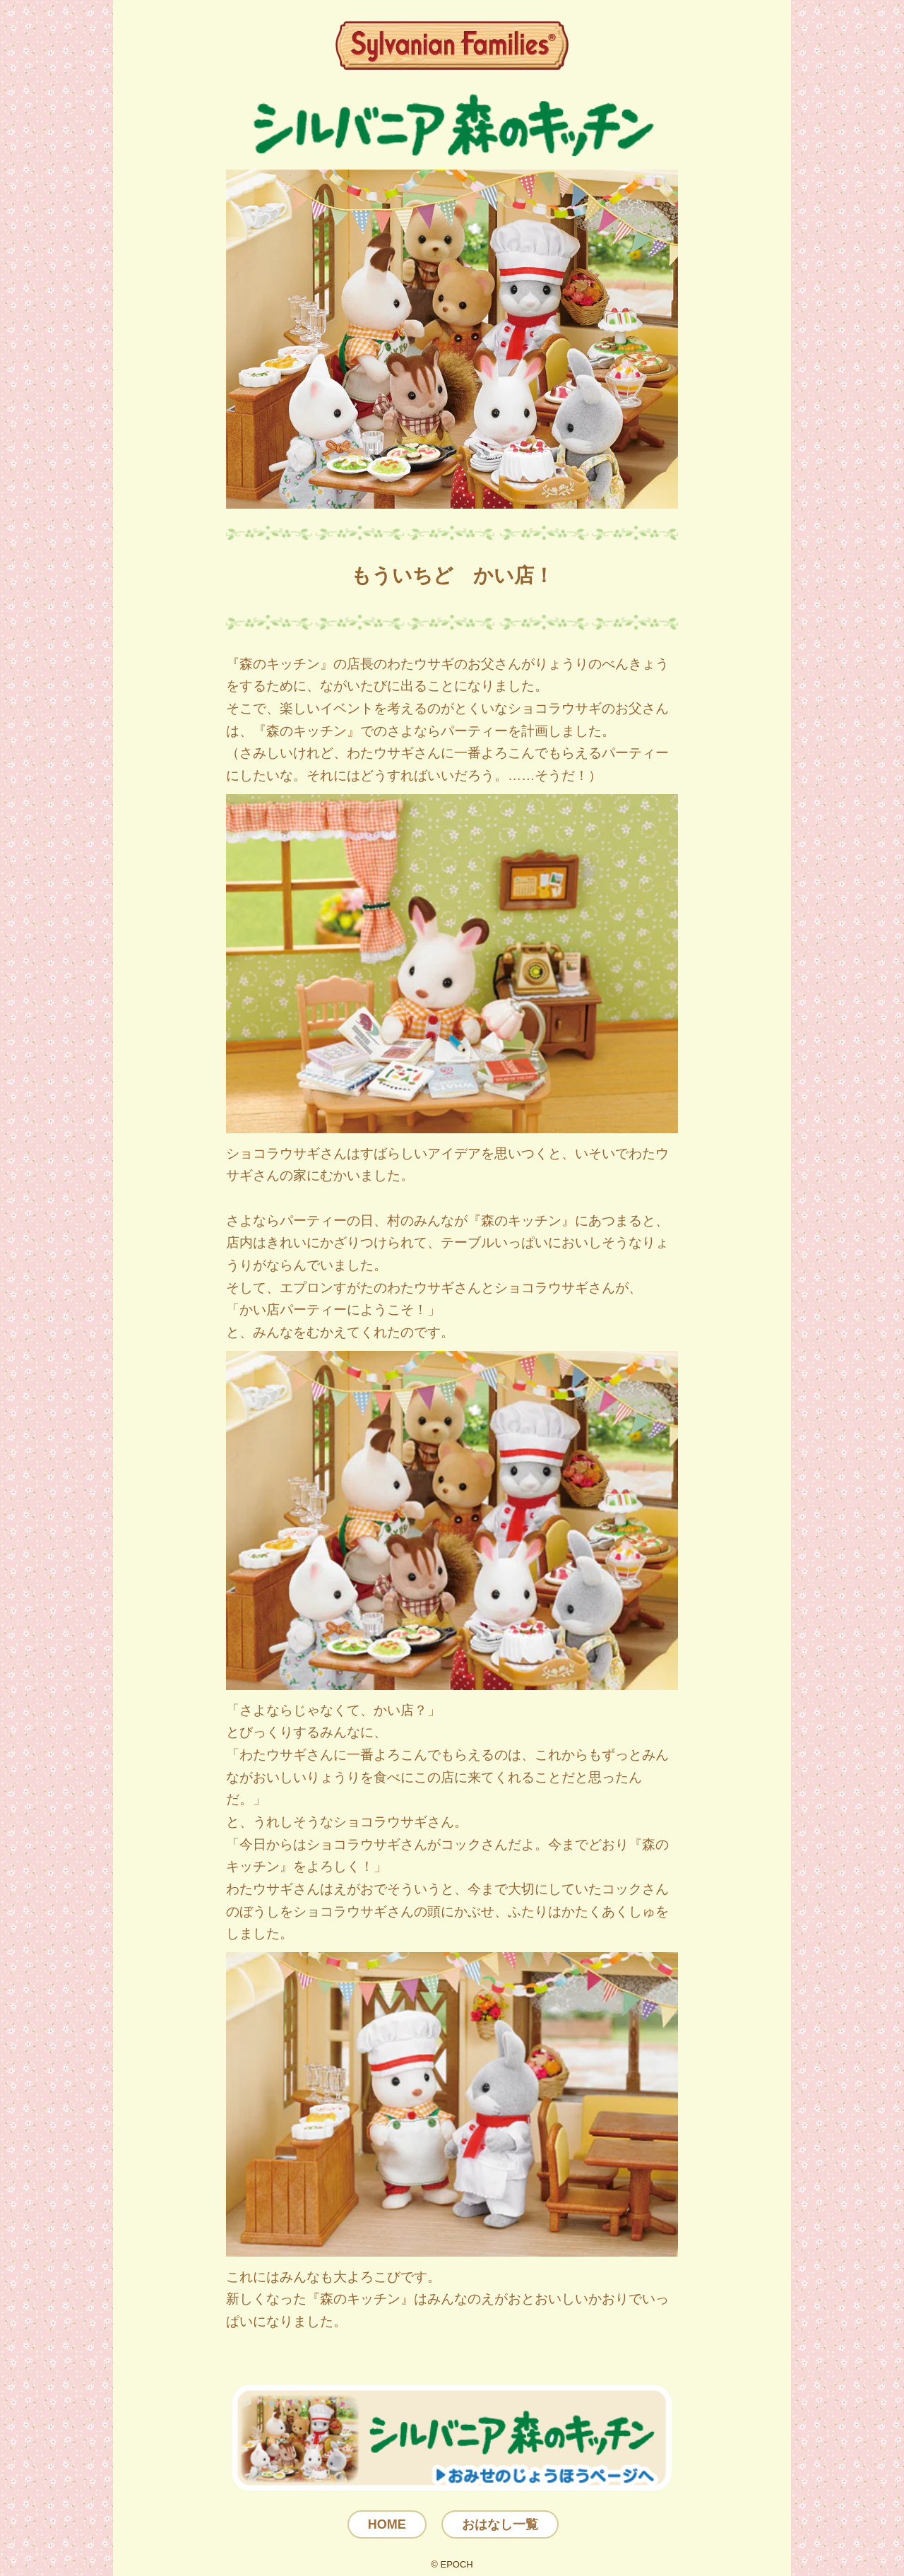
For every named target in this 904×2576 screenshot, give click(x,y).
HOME (387, 2524)
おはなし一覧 (500, 2524)
